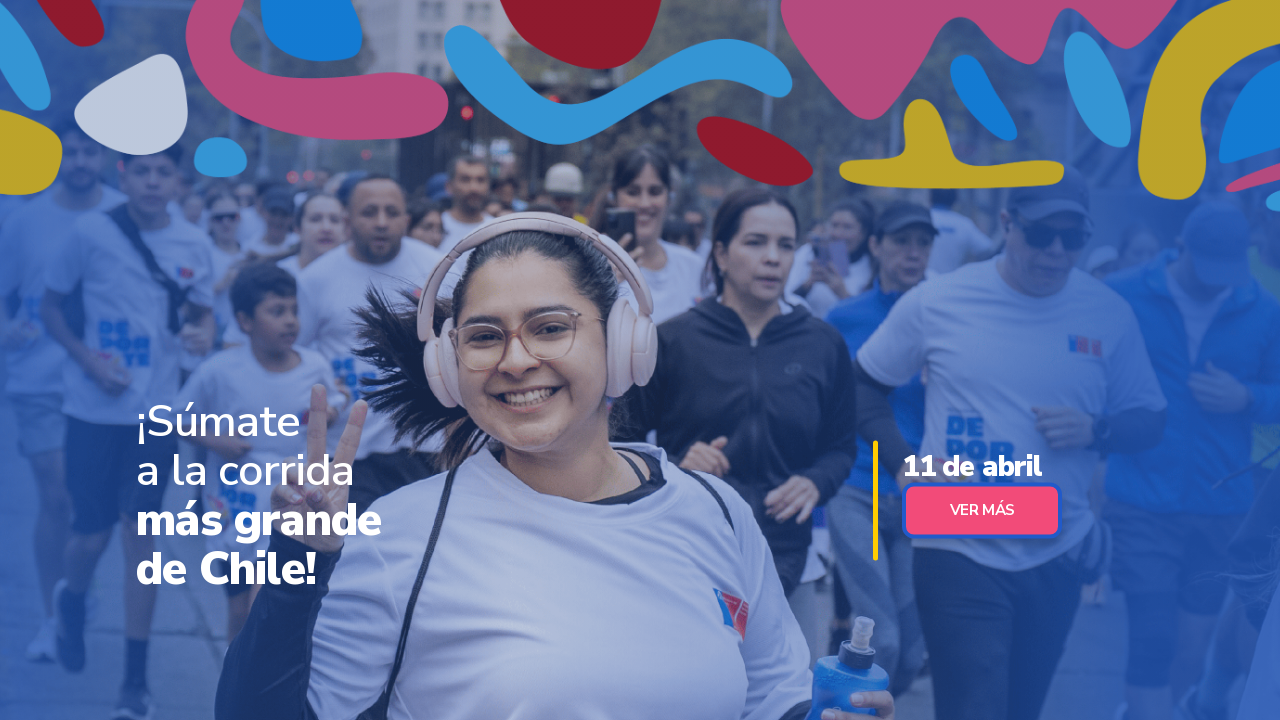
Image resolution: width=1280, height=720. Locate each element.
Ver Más (982, 510)
